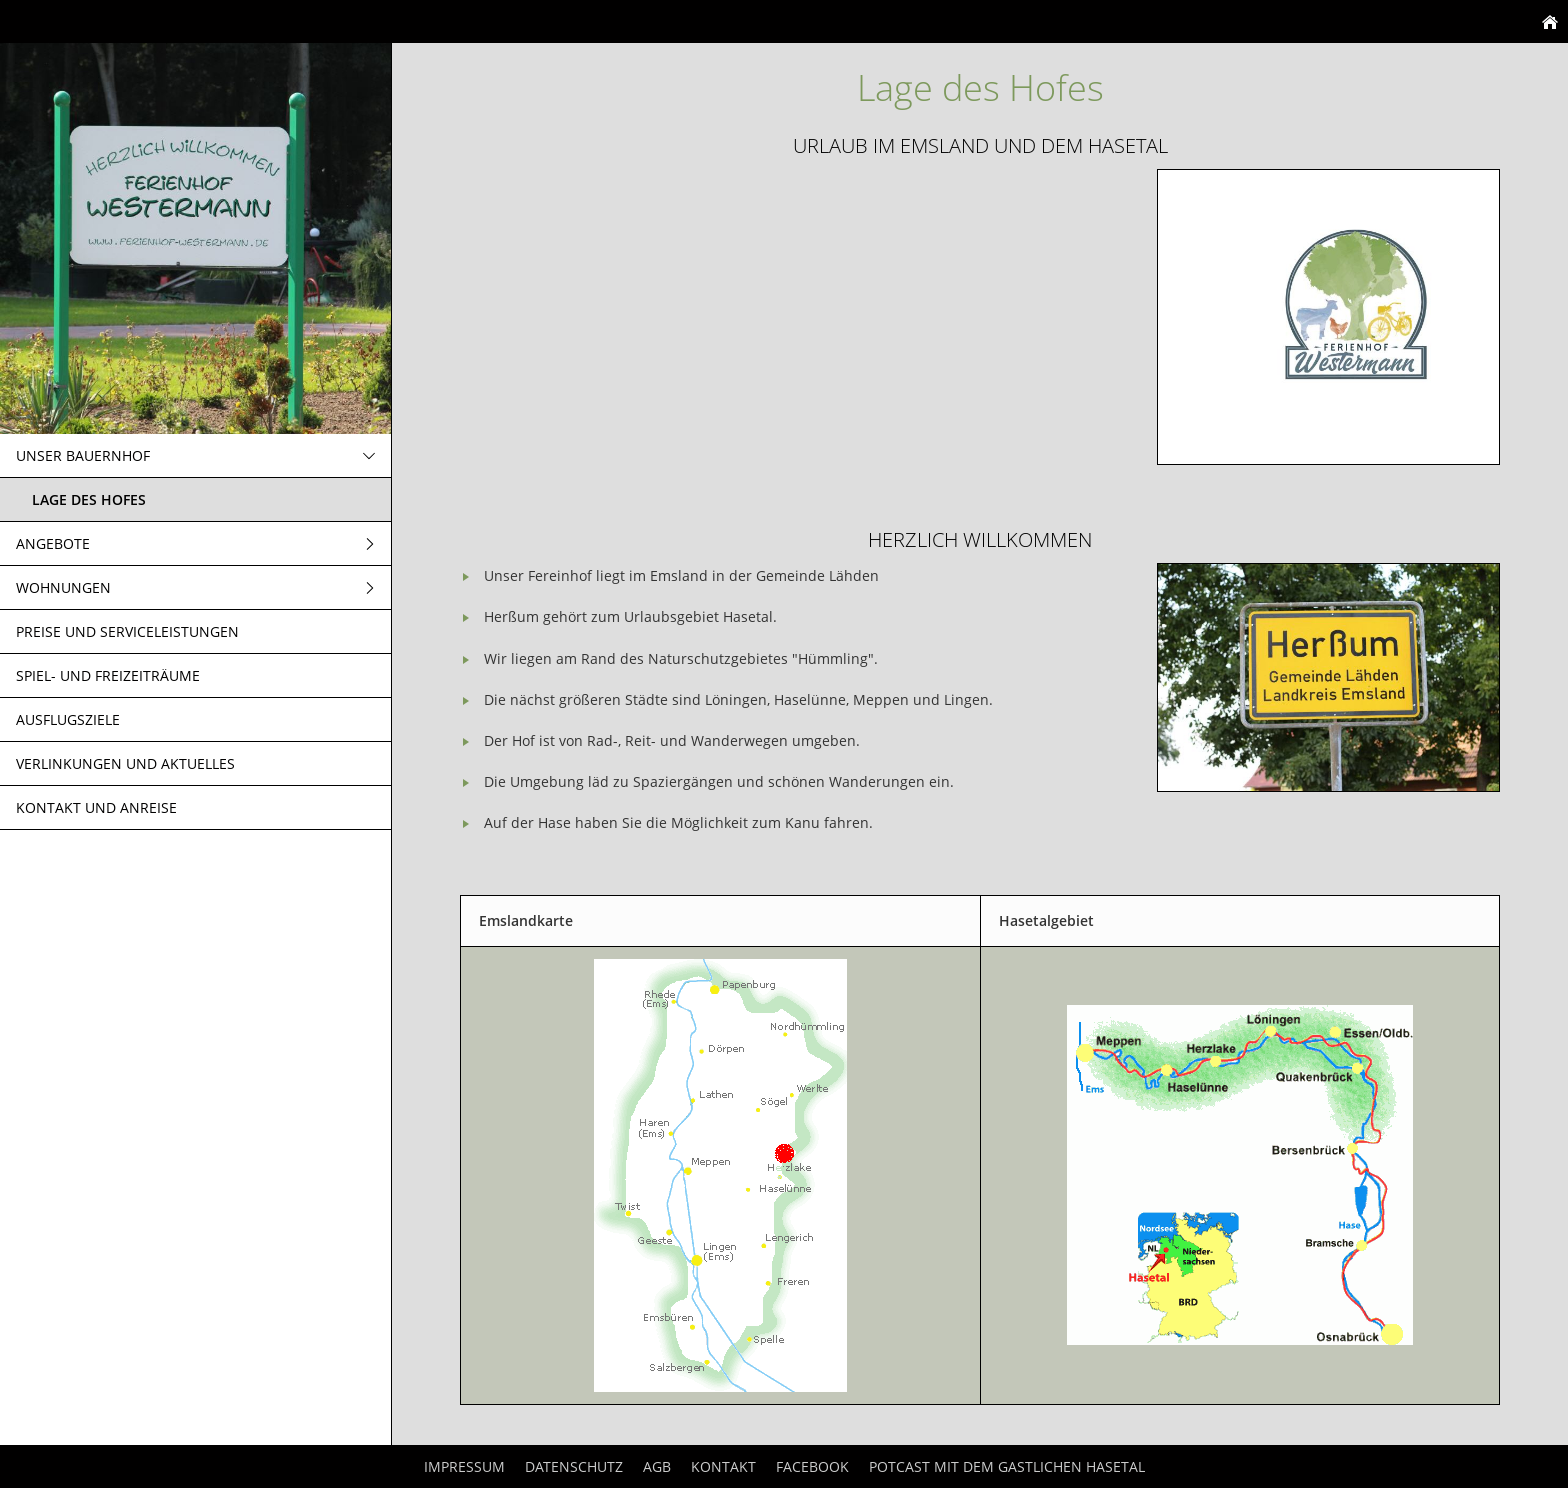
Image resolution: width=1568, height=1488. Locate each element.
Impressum (464, 1466)
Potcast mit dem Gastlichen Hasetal (1007, 1466)
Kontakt (723, 1466)
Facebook (812, 1466)
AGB (657, 1466)
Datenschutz (574, 1466)
